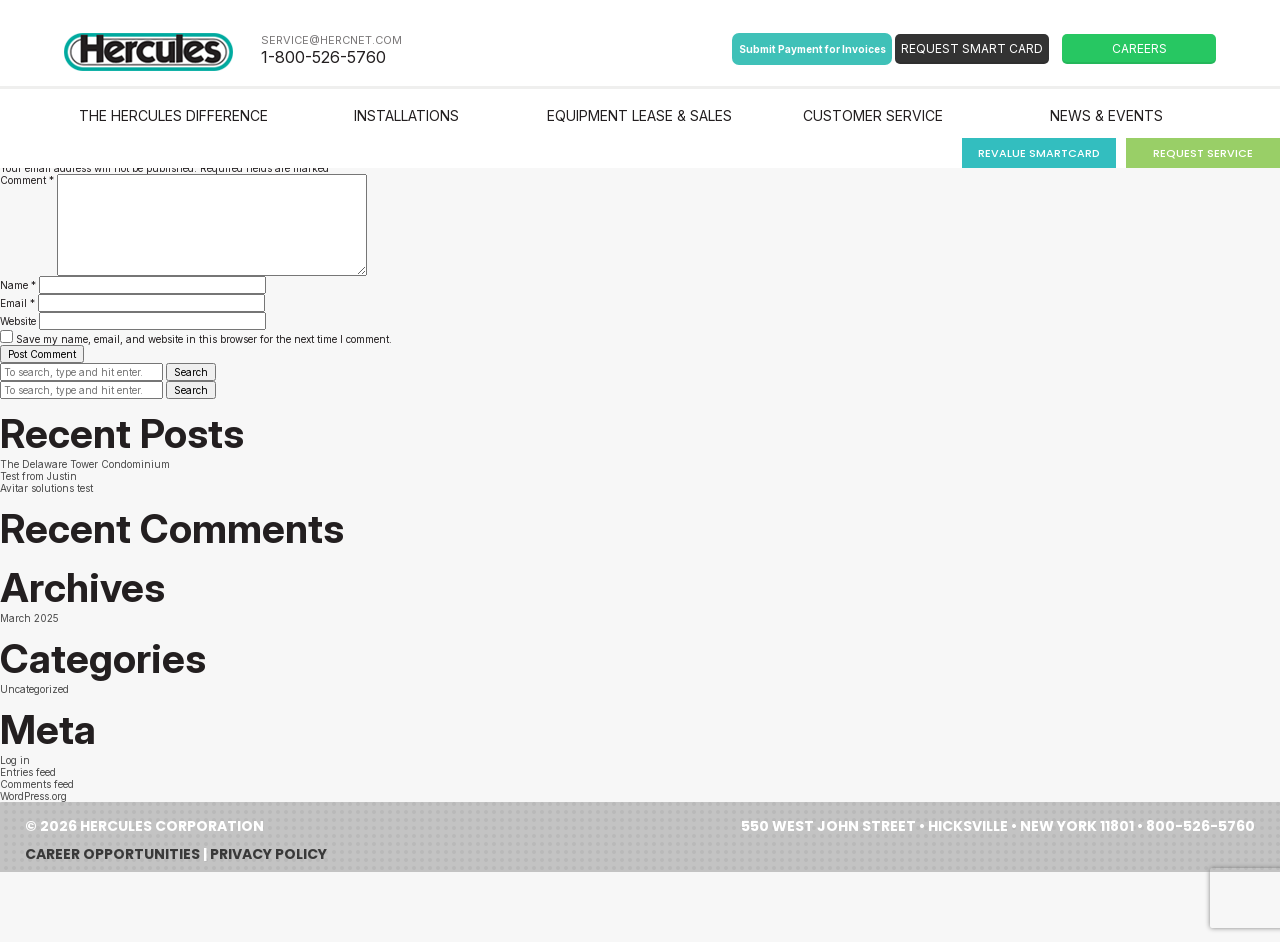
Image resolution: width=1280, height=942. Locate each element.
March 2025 (29, 618)
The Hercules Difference (173, 115)
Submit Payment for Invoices (812, 49)
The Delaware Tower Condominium (85, 464)
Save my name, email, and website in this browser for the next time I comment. (204, 339)
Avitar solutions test (46, 488)
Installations (406, 115)
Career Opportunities (112, 854)
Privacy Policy (268, 854)
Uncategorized (34, 689)
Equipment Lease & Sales (639, 115)
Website (18, 321)
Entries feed (28, 772)
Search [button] (191, 372)
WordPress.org (33, 796)
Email (17, 303)
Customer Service (873, 115)
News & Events (1106, 115)
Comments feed (37, 784)
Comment (27, 180)
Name (18, 285)
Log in (15, 760)
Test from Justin (38, 476)
